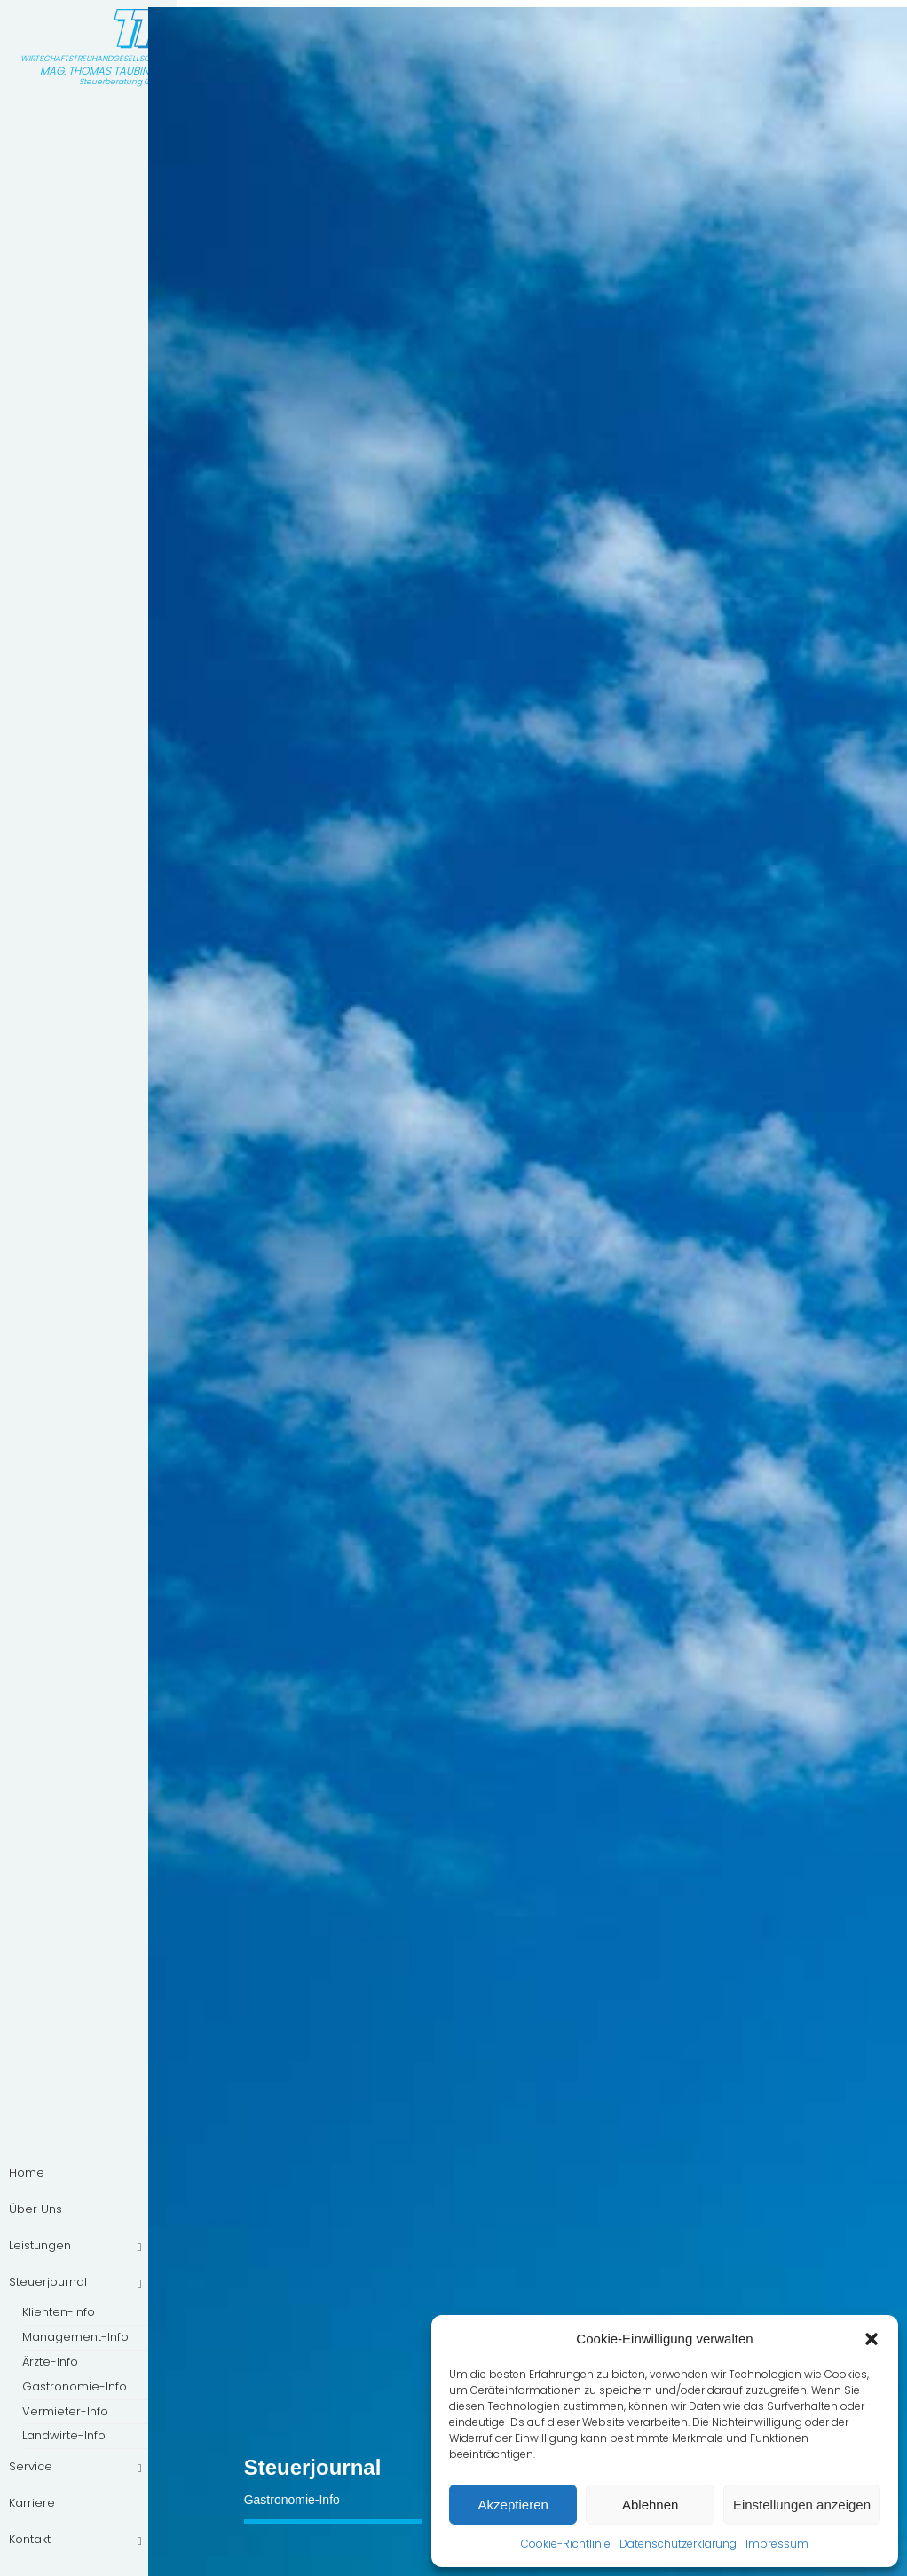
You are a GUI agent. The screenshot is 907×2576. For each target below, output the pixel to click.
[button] (871, 2339)
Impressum (776, 2543)
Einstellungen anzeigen (802, 2504)
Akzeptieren (513, 2504)
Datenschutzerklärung (678, 2543)
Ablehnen (650, 2504)
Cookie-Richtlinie (566, 2543)
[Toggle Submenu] (139, 2246)
